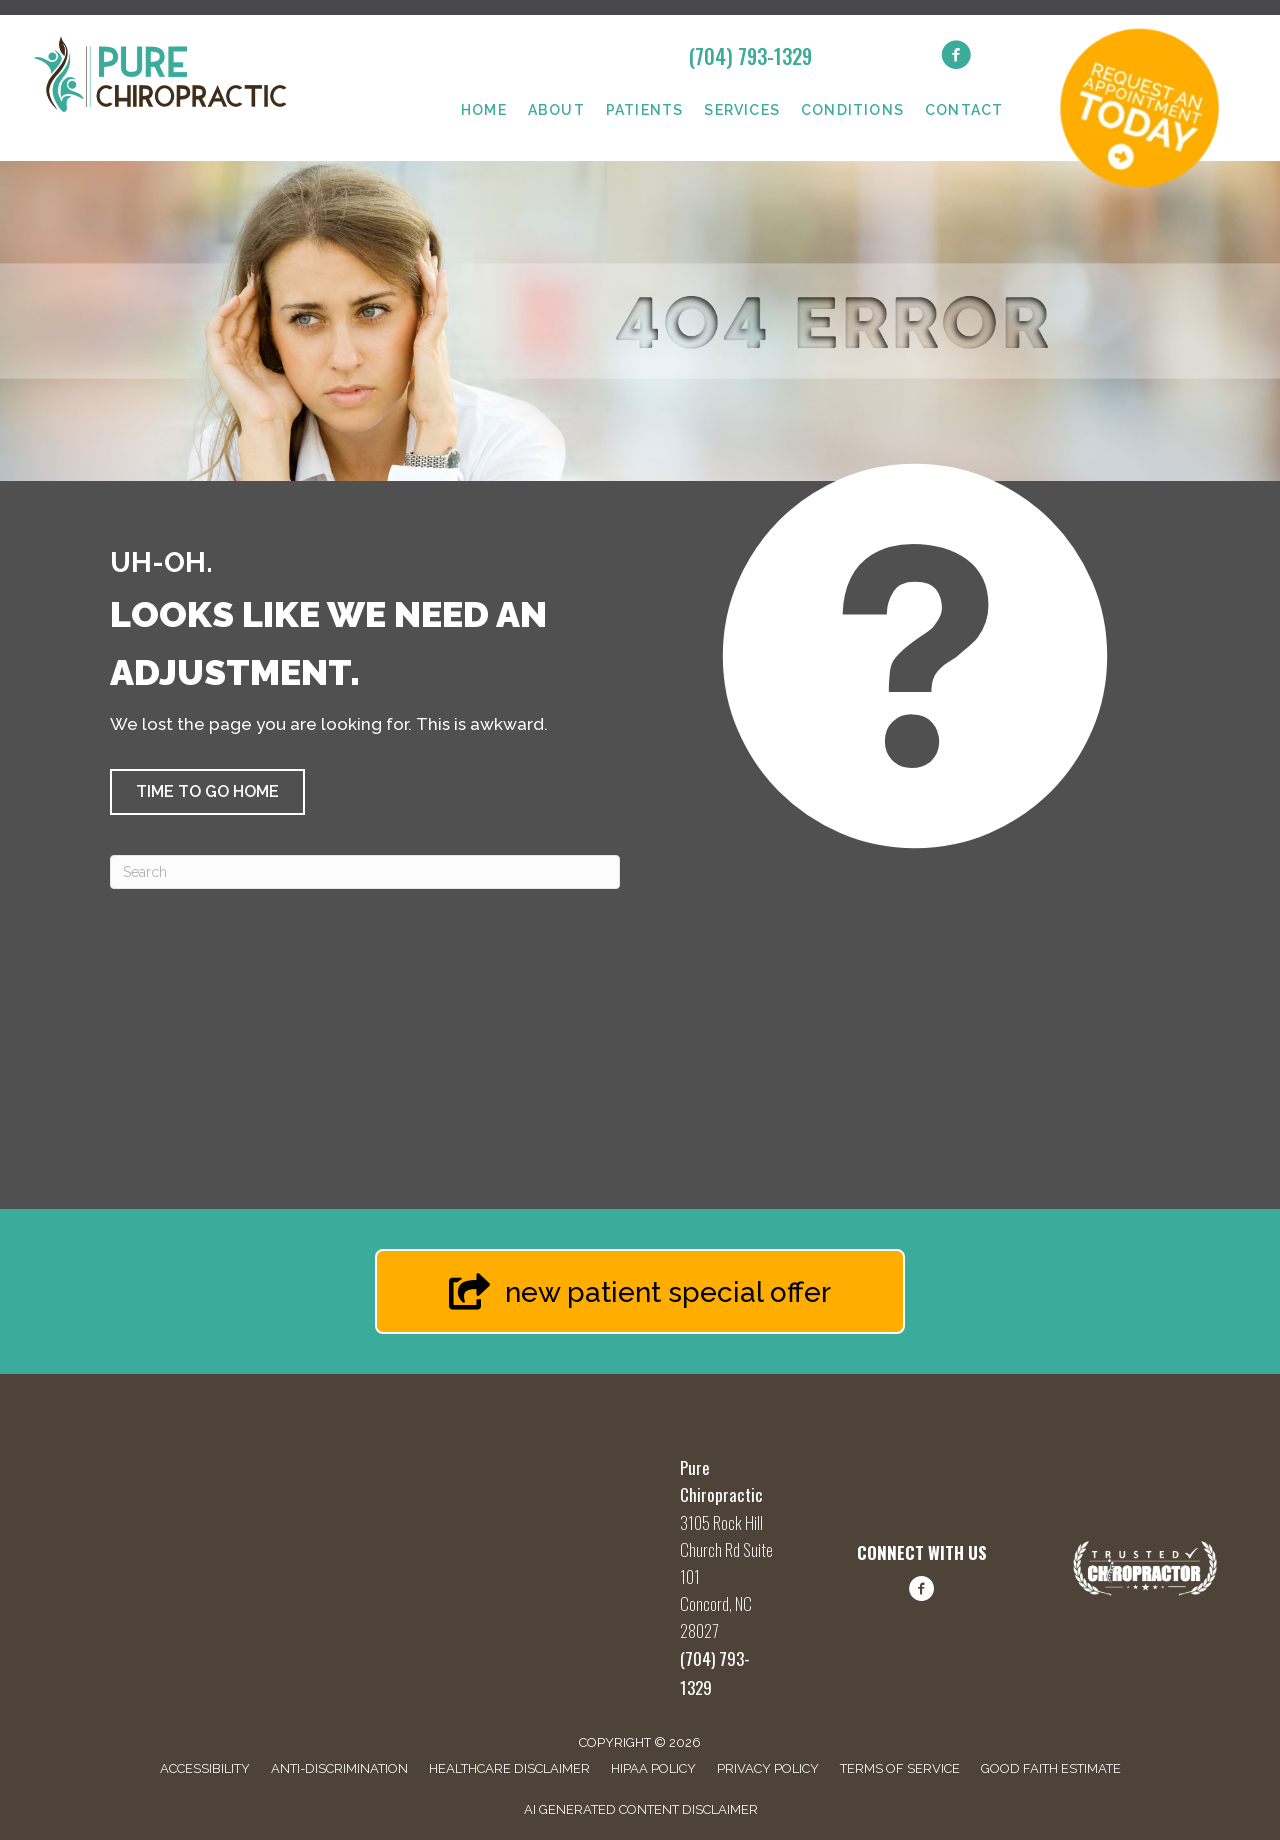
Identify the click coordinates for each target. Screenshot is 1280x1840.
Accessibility (205, 1768)
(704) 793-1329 (750, 56)
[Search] (365, 872)
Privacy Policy (768, 1768)
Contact (964, 110)
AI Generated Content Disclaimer (641, 1809)
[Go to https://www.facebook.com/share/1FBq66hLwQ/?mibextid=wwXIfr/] (922, 1592)
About (556, 110)
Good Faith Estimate (1051, 1768)
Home (484, 110)
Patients (645, 110)
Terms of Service (900, 1768)
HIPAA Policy (653, 1768)
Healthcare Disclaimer (509, 1768)
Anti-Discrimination (339, 1768)
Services (742, 110)
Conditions (852, 110)
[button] (207, 792)
